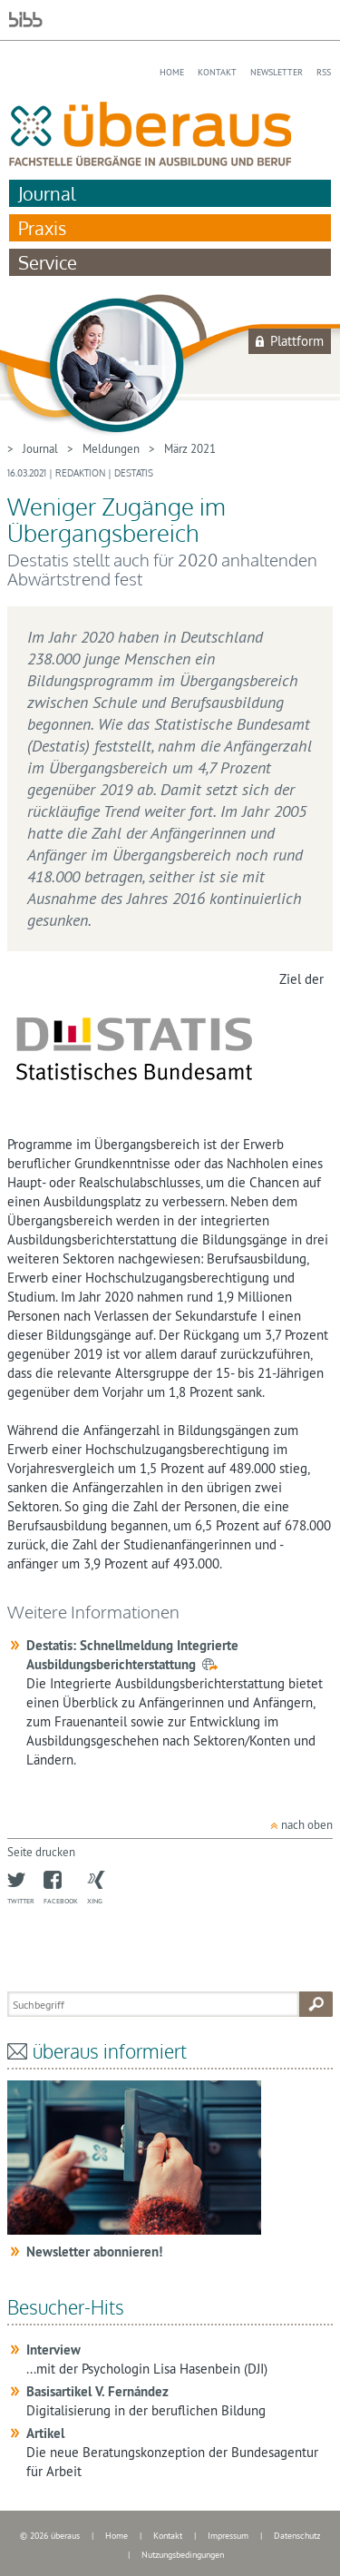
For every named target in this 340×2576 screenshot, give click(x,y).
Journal (47, 193)
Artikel (45, 2433)
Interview (53, 2349)
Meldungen (111, 448)
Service (47, 262)
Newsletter (276, 72)
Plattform (297, 340)
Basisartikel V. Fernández (97, 2391)
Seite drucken (41, 1851)
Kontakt (217, 72)
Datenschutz (297, 2536)
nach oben (307, 1824)
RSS (323, 72)
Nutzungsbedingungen (182, 2555)
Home (172, 72)
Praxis (42, 228)
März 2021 (190, 448)
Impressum (228, 2536)
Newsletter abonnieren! (94, 2251)
